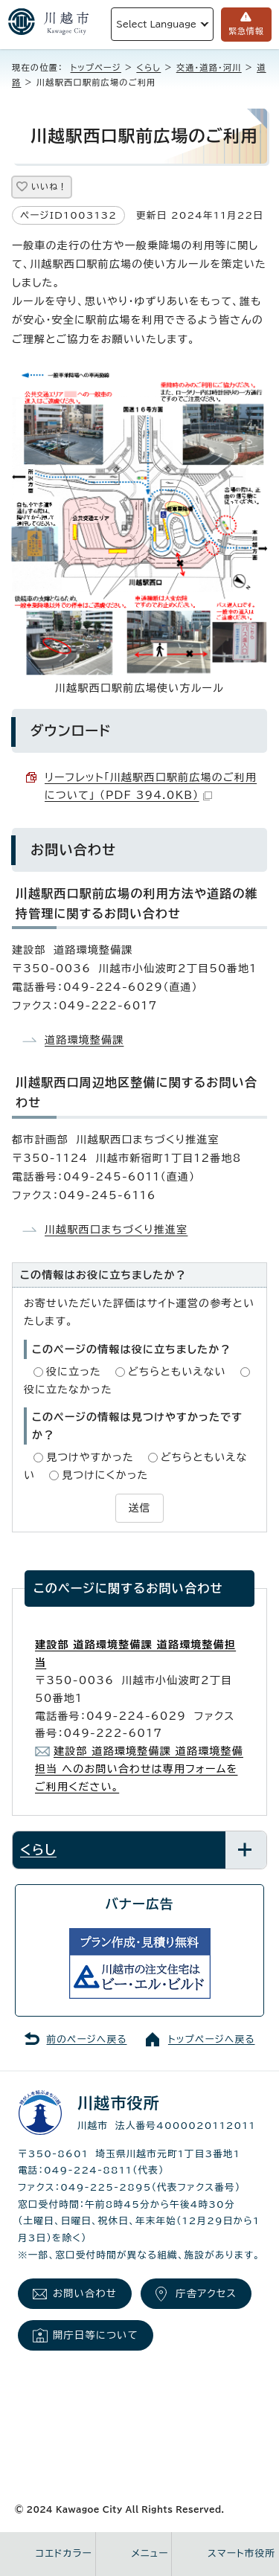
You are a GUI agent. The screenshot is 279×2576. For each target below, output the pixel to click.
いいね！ (49, 186)
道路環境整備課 (84, 1040)
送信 (139, 1508)
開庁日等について (95, 2335)
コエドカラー (64, 2553)
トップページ (96, 67)
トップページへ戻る (211, 2039)
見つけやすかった (90, 1457)
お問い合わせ (85, 2293)
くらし (148, 67)
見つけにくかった (105, 1475)
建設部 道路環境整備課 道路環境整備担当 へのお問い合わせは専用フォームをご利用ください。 (139, 1769)
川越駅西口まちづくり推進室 (116, 1229)
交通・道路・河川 (209, 67)
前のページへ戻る (87, 2039)
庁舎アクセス (206, 2293)
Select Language (156, 24)
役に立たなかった (68, 1389)
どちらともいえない (177, 1371)
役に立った (73, 1371)
